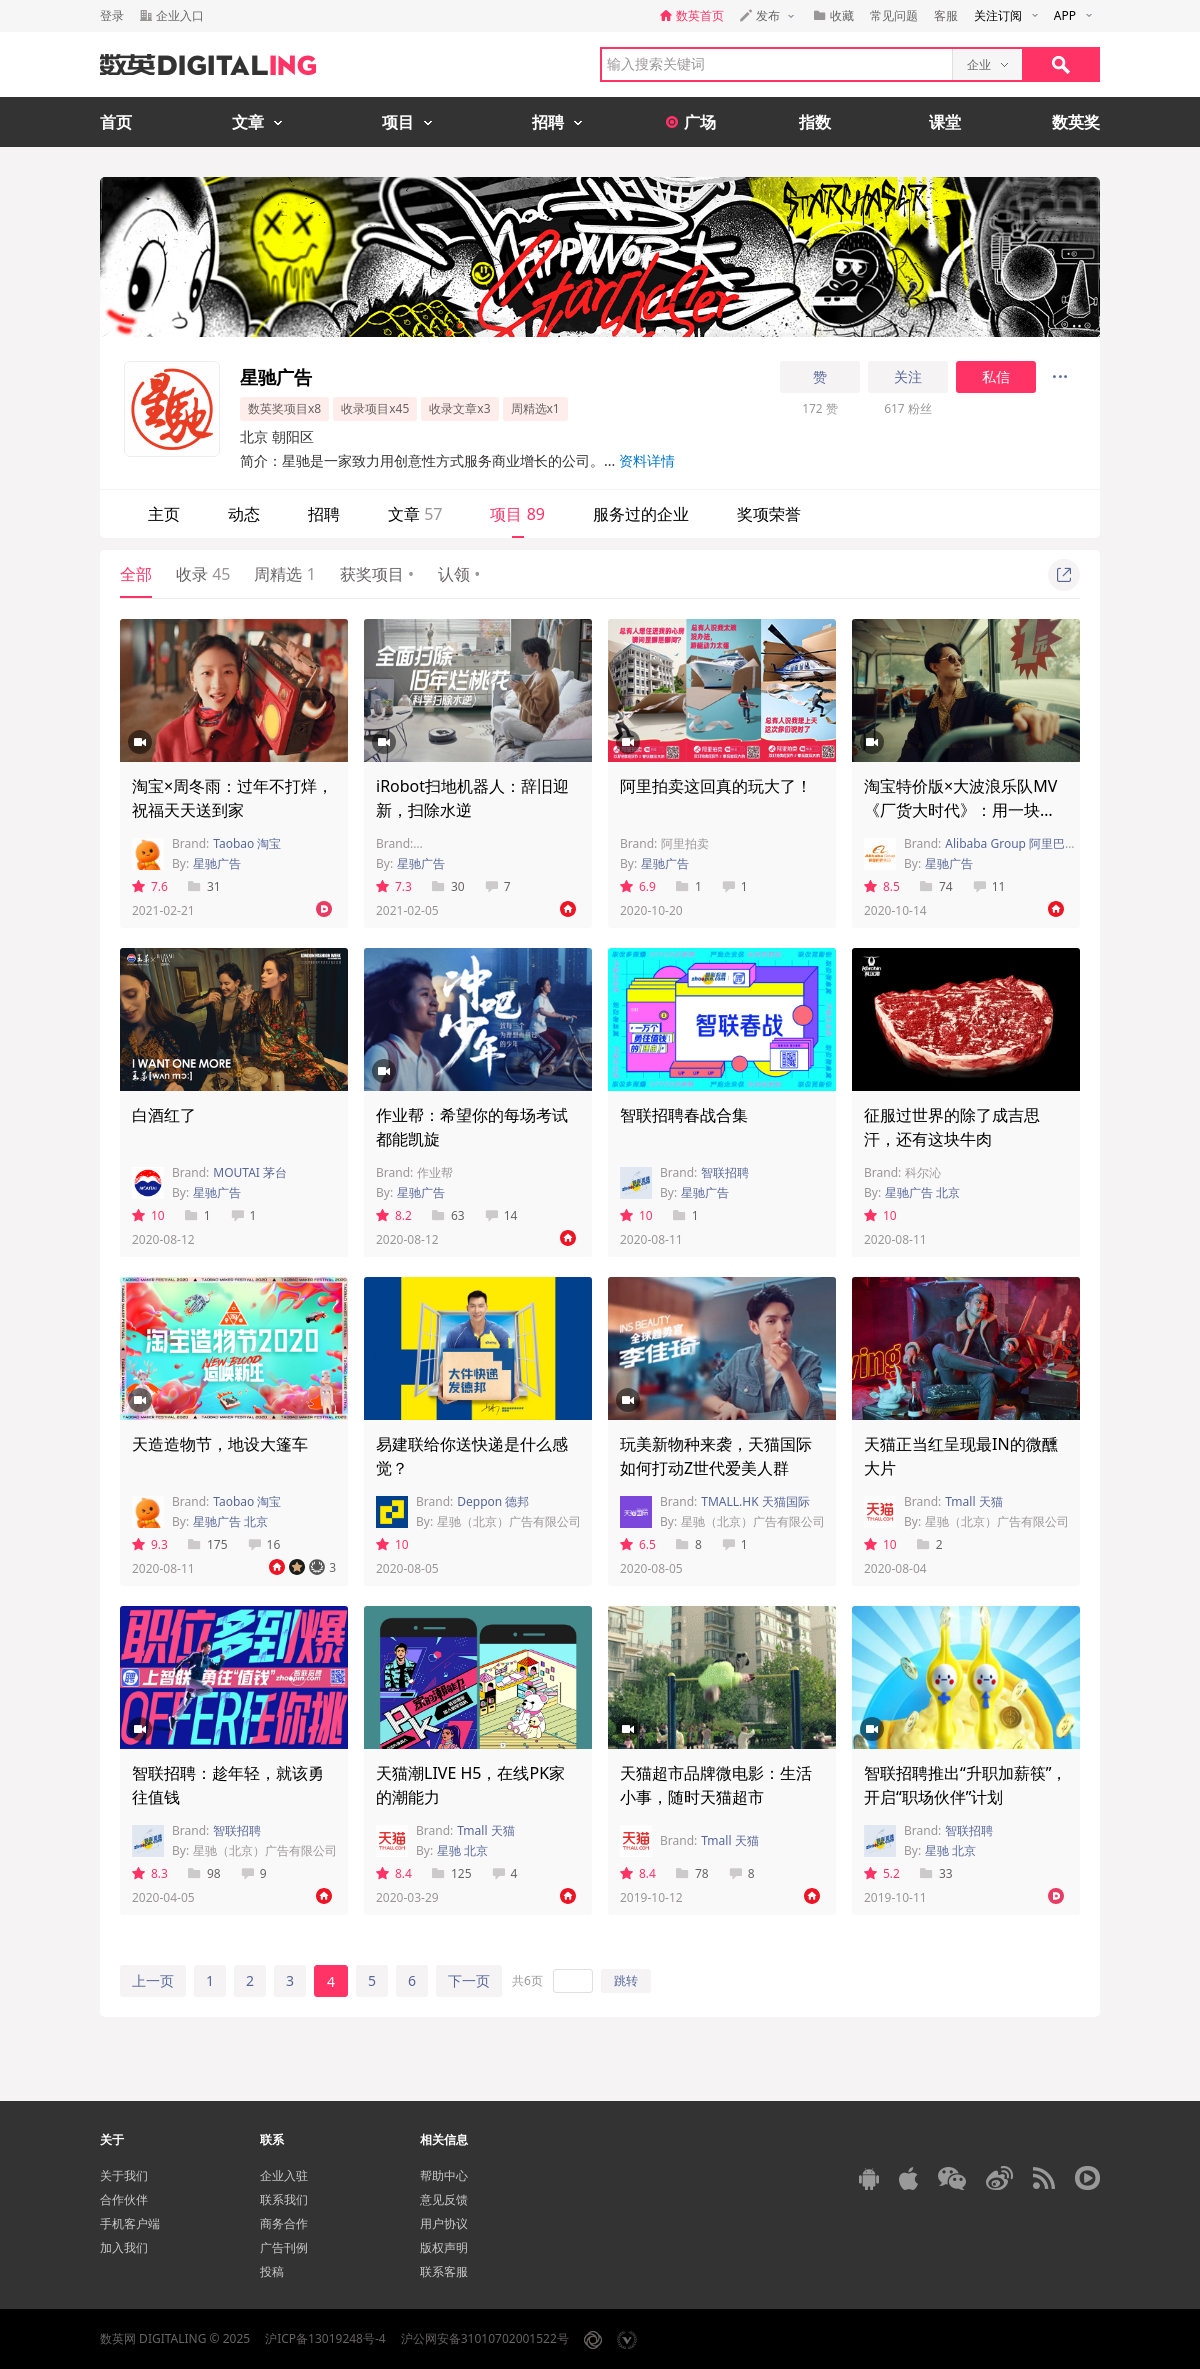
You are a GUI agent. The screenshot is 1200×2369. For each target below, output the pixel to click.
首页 (116, 122)
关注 (908, 377)
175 (208, 1544)
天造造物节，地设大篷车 (220, 1444)
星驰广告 (217, 863)
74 (936, 886)
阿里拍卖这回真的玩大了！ (716, 786)
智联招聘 (725, 1172)
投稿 (272, 2271)
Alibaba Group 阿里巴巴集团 (1023, 843)
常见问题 (894, 15)
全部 (136, 574)
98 (204, 1873)
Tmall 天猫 (973, 1501)
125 (452, 1873)
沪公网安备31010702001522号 (485, 2338)
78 (692, 1873)
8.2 (394, 1215)
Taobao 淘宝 (247, 843)
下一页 (469, 1980)
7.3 (394, 886)
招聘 (324, 514)
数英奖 (1076, 122)
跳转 (626, 1980)
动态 (244, 514)
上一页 (153, 1980)
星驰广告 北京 (922, 1192)
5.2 (882, 1873)
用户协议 (444, 2223)
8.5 (882, 886)
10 (148, 1215)
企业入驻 (284, 2175)
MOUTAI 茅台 (250, 1172)
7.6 (150, 886)
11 (989, 886)
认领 (459, 574)
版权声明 (444, 2247)
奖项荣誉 (769, 514)
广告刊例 (284, 2247)
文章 (415, 514)
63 (448, 1215)
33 (936, 1873)
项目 (517, 514)
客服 (946, 15)
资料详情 (647, 460)
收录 (203, 574)
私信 (996, 377)
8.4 (394, 1873)
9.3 (150, 1544)
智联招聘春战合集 (684, 1115)
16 (264, 1544)
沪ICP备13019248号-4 (325, 2338)
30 (448, 886)
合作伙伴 (124, 2199)
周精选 (284, 574)
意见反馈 (444, 2199)
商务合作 (284, 2223)
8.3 (150, 1873)
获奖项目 (377, 574)
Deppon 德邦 (493, 1501)
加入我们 (124, 2247)
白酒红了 (164, 1115)
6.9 (638, 886)
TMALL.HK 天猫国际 (755, 1501)
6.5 (638, 1544)
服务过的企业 (641, 514)
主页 (164, 514)
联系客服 (444, 2271)
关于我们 (124, 2175)
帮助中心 (444, 2175)
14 (501, 1215)
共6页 (527, 1980)
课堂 (945, 122)
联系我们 (284, 2199)
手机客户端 (130, 2223)
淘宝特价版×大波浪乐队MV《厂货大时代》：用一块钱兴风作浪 (960, 810)
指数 (815, 122)
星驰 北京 (462, 1850)
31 (204, 886)
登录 (112, 15)
